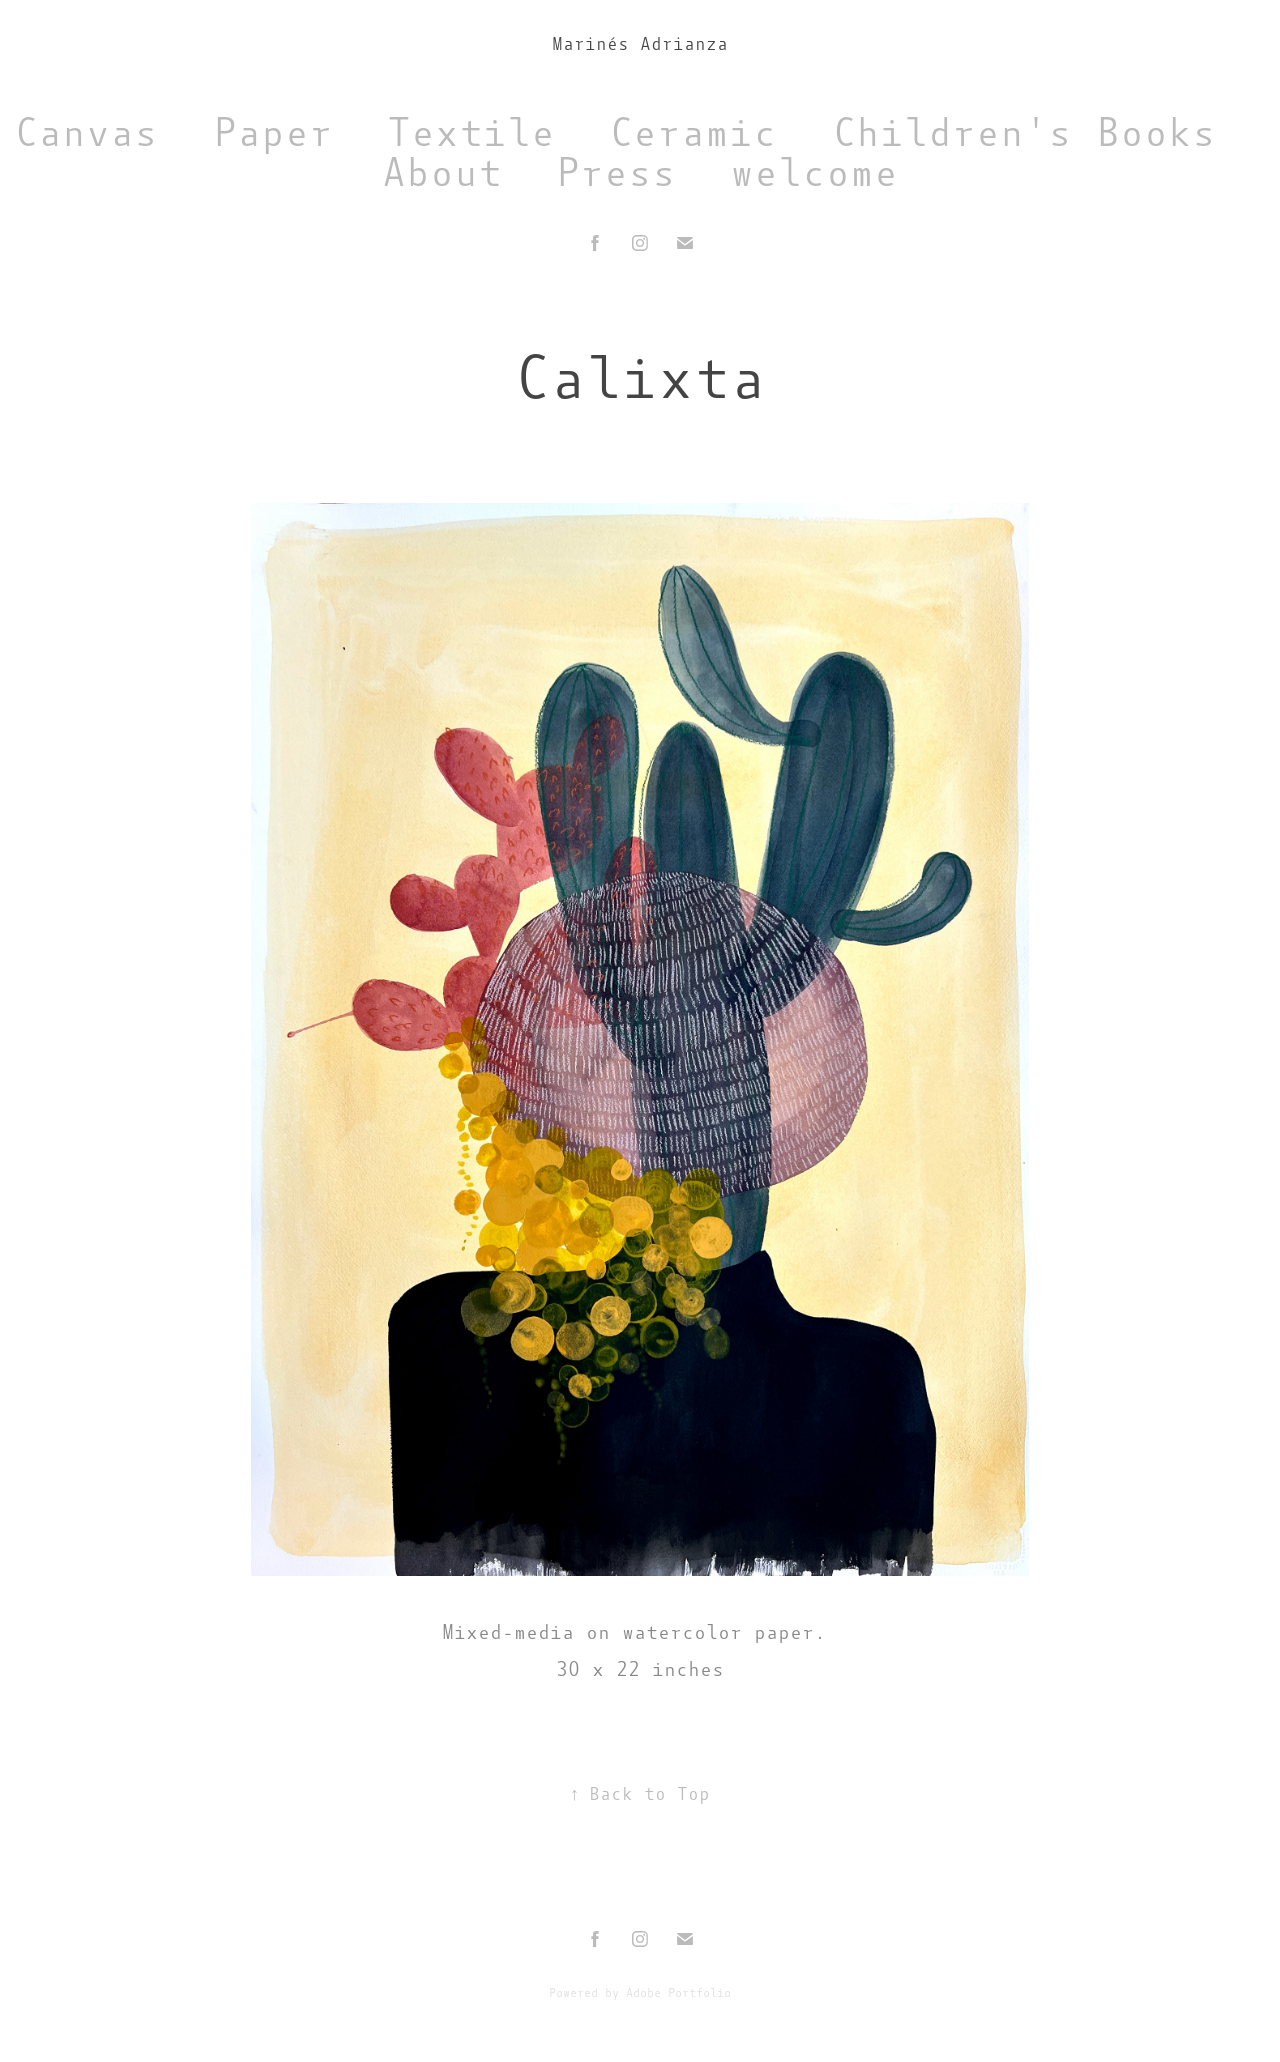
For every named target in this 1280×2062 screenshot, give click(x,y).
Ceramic (693, 132)
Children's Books (1024, 132)
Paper (273, 132)
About (442, 172)
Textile (471, 132)
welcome (814, 172)
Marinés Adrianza (640, 44)
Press (616, 172)
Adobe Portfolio (678, 1993)
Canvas (86, 132)
